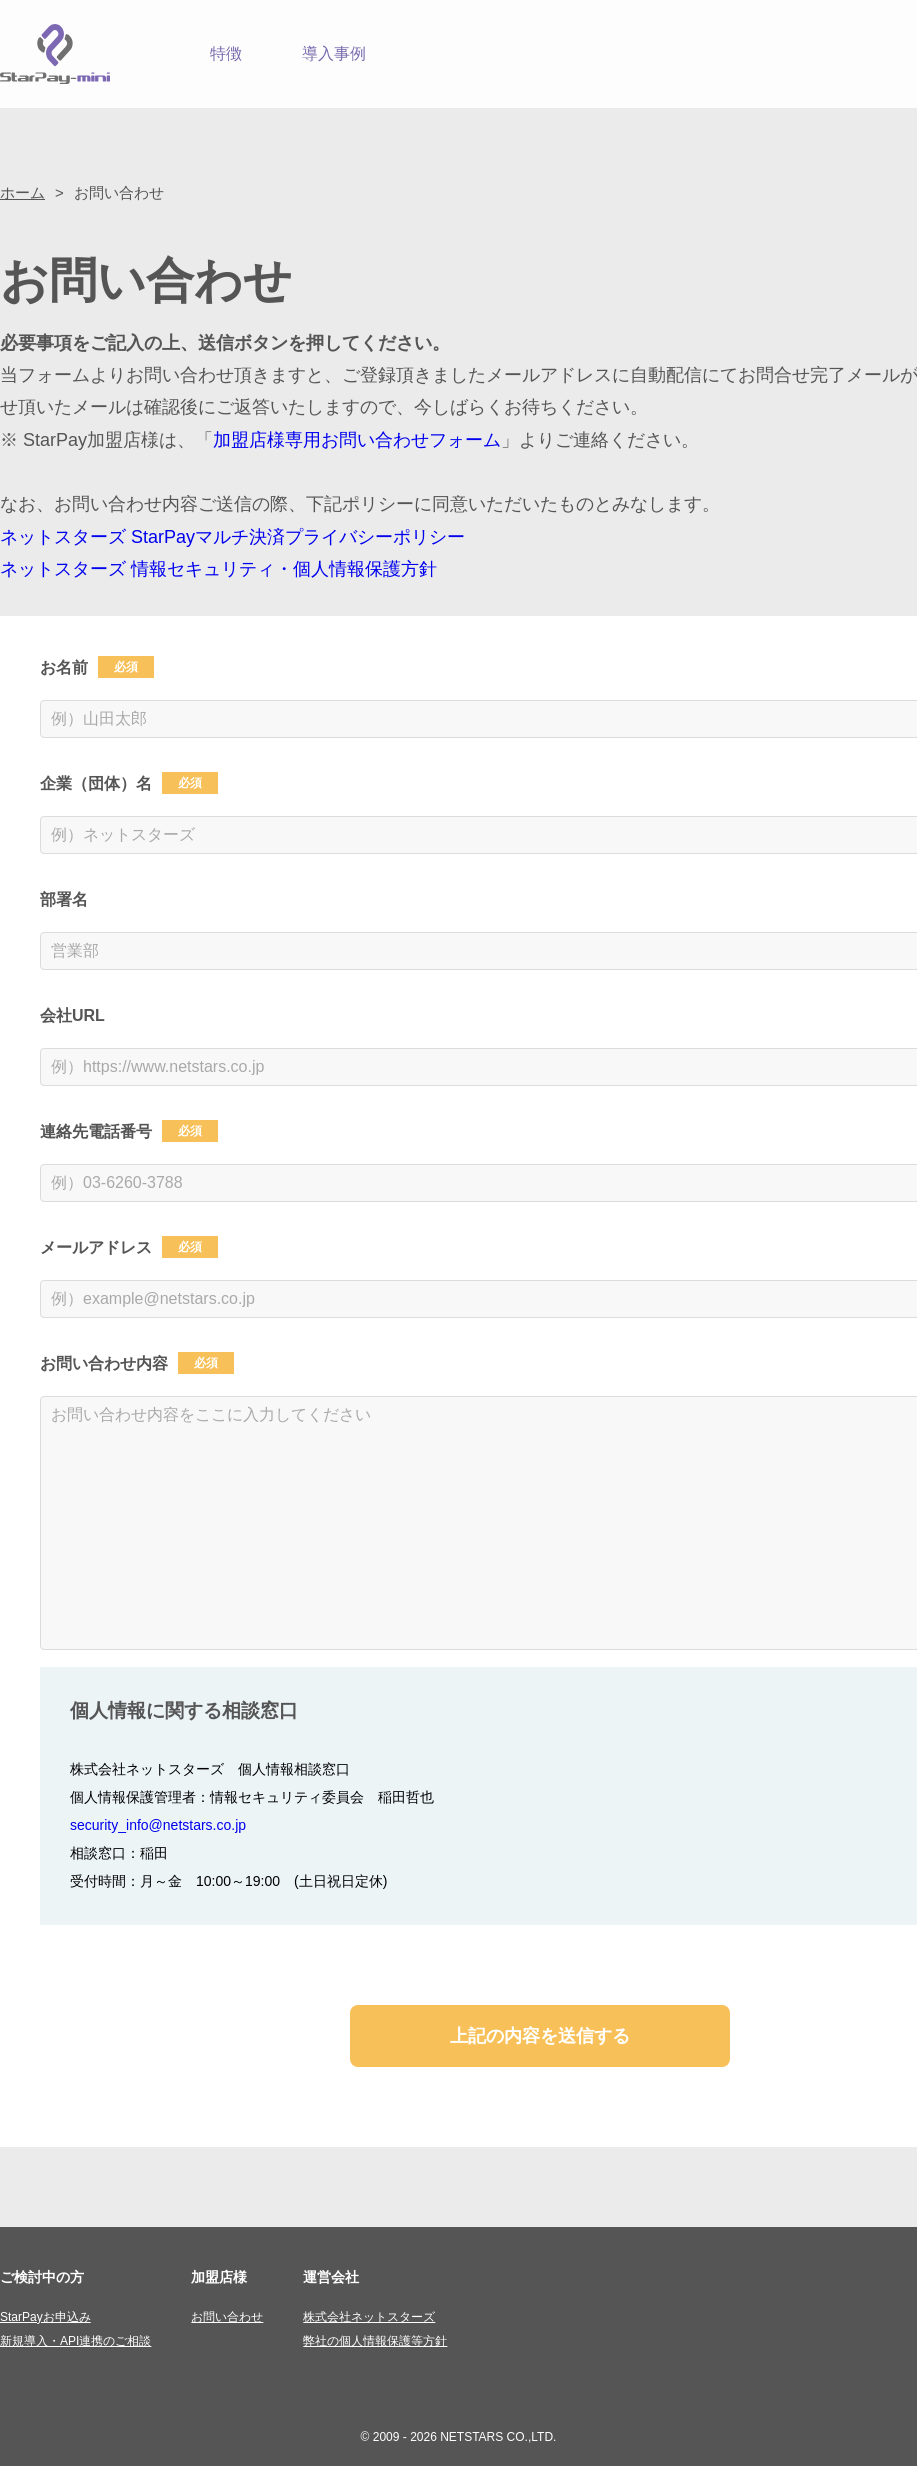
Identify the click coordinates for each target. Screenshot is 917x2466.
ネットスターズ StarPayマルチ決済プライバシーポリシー (232, 537)
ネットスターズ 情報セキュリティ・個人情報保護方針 (218, 569)
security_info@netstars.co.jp (158, 1825)
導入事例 (334, 53)
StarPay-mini (55, 54)
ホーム (22, 192)
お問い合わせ (227, 2317)
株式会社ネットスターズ (369, 2317)
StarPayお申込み (45, 2317)
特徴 (226, 53)
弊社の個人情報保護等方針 (375, 2341)
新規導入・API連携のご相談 (75, 2341)
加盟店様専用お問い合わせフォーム (357, 440)
